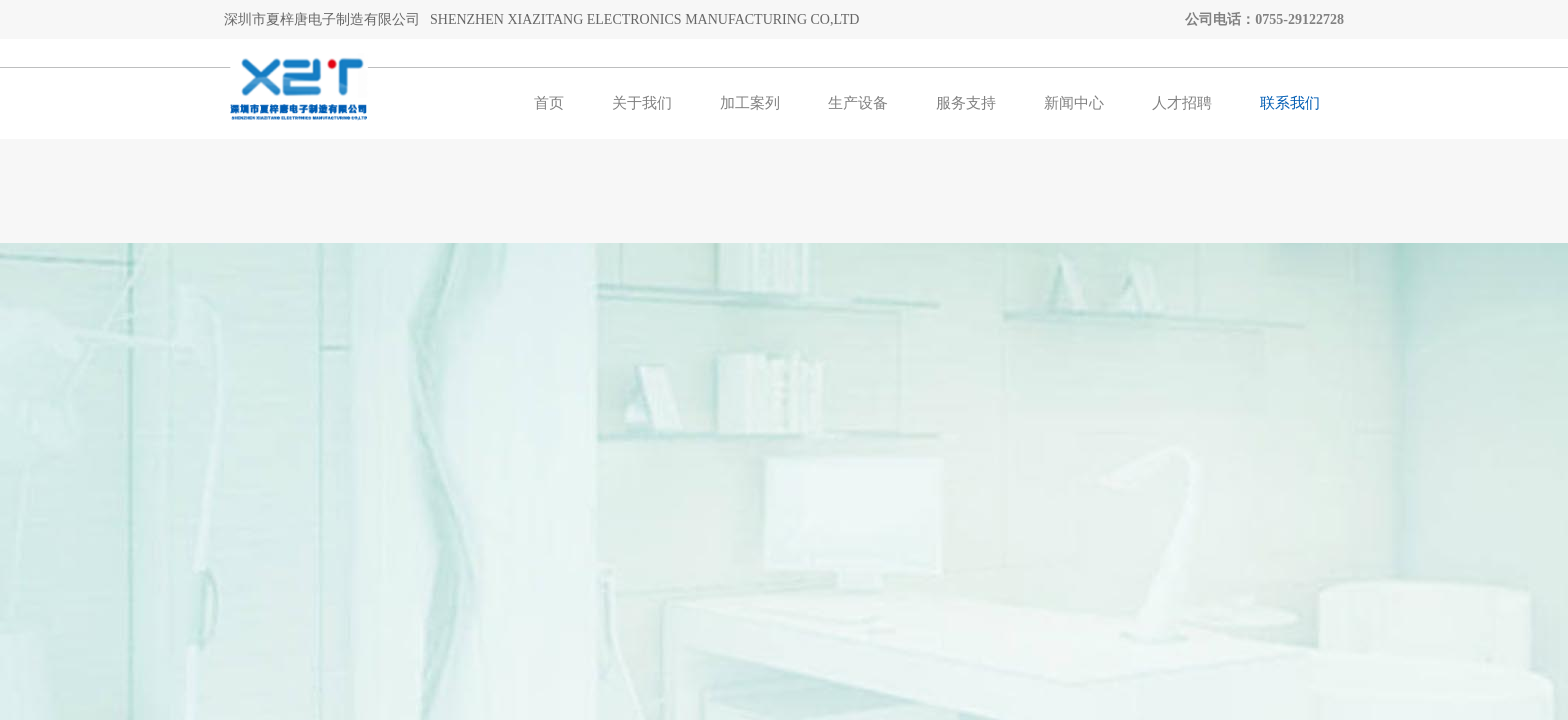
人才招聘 (1182, 103)
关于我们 (642, 103)
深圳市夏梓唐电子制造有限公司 (322, 19)
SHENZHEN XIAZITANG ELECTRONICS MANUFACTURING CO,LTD (644, 19)
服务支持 (966, 103)
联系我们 (1290, 103)
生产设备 (858, 103)
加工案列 (750, 103)
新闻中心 (1074, 103)
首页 (549, 103)
